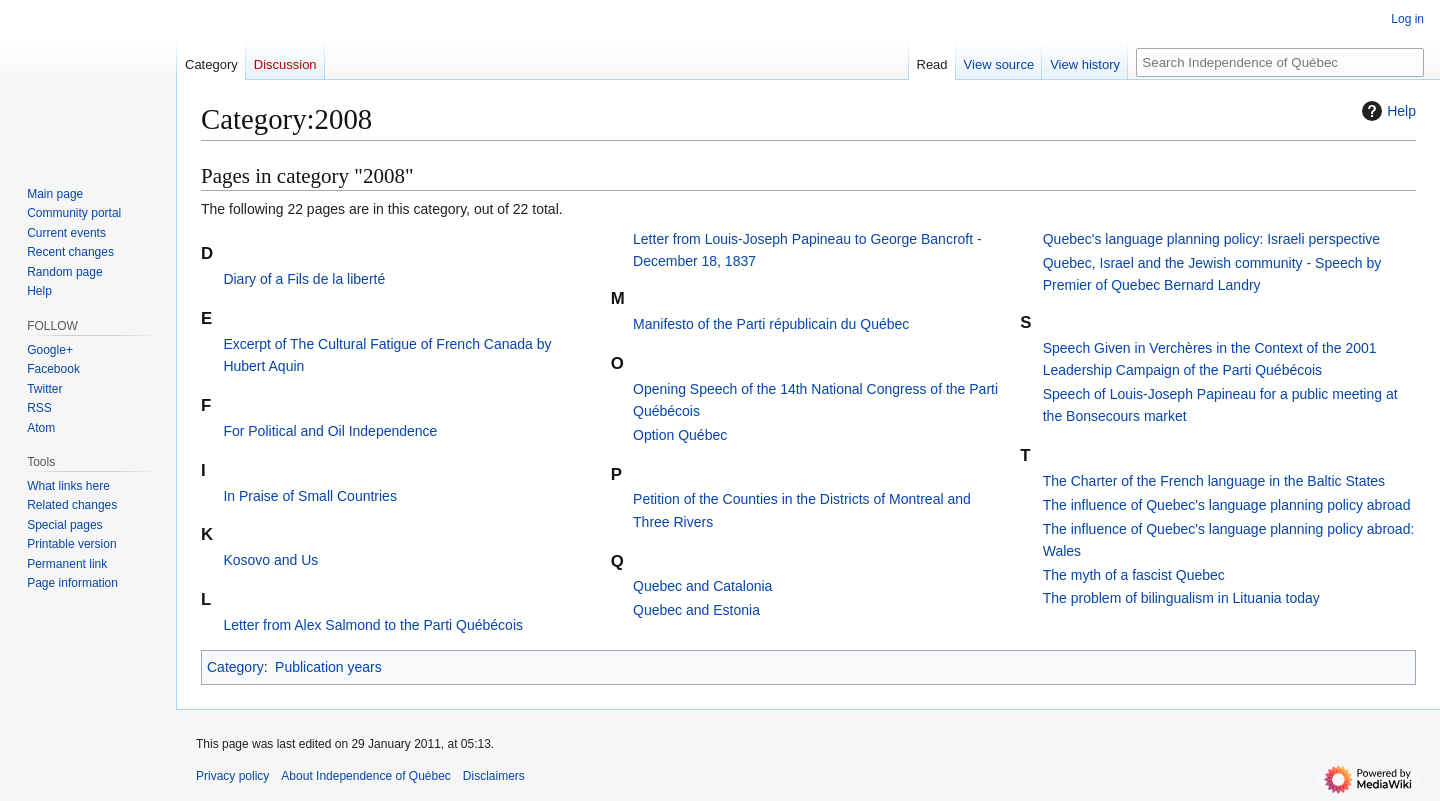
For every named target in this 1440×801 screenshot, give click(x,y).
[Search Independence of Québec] (1280, 62)
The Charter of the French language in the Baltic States (1214, 481)
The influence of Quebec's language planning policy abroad (1227, 505)
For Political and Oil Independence (330, 431)
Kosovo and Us (270, 560)
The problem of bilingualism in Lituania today (1181, 598)
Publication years (328, 667)
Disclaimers (494, 776)
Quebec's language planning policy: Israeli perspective (1211, 239)
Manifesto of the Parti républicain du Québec (771, 324)
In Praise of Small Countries (310, 496)
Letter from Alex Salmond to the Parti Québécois (373, 625)
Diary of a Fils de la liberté (304, 279)
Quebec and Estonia (696, 610)
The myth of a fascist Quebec (1134, 575)
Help (1386, 111)
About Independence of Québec (365, 776)
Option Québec (680, 435)
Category (235, 667)
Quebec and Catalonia (702, 586)
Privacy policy (232, 776)
